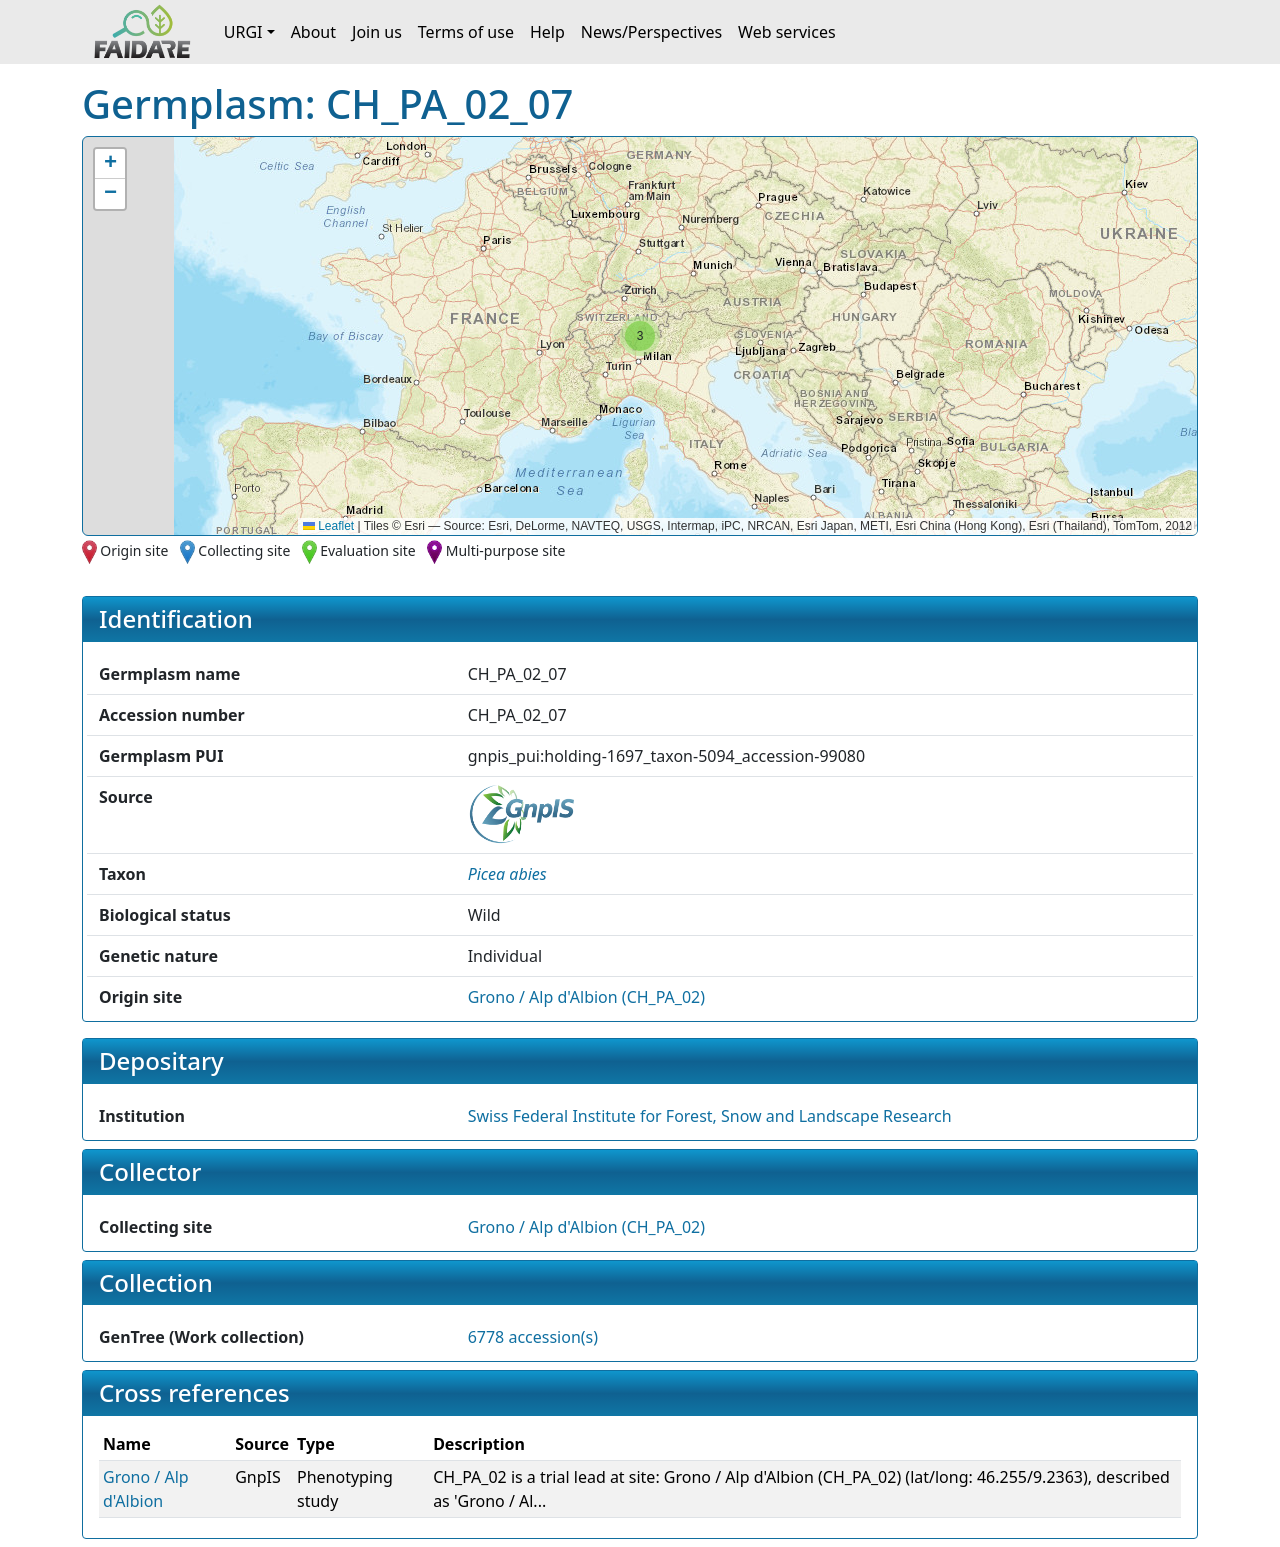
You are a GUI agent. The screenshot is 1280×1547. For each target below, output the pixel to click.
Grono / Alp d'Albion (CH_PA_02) (586, 997)
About (313, 32)
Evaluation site (368, 550)
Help (547, 32)
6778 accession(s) (533, 1337)
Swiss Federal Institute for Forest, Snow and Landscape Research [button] (710, 1116)
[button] (640, 336)
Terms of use (466, 32)
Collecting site (244, 550)
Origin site (134, 550)
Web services (787, 32)
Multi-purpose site (506, 550)
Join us (377, 32)
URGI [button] (243, 32)
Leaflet (328, 526)
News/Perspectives (651, 32)
